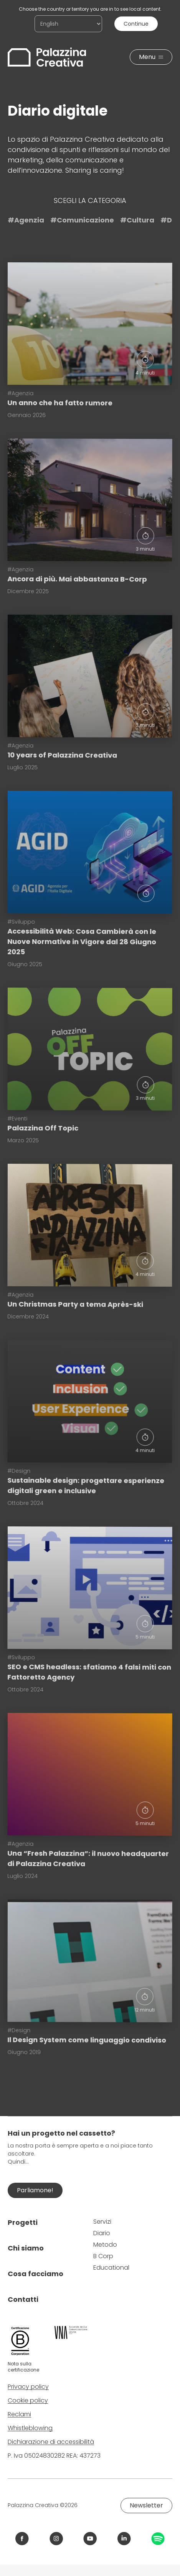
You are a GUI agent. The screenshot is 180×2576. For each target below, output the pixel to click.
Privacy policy (28, 2386)
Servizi (102, 2221)
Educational (111, 2267)
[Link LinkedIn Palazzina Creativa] (124, 2538)
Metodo (105, 2244)
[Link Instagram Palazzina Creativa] (56, 2538)
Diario (101, 2233)
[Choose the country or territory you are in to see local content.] (68, 23)
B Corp (103, 2256)
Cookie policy (28, 2400)
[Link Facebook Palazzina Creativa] (22, 2538)
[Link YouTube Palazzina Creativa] (90, 2538)
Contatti (23, 2299)
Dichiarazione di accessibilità (51, 2441)
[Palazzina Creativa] (47, 57)
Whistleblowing (30, 2428)
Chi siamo (26, 2248)
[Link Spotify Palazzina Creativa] (158, 2538)
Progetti (23, 2222)
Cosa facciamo (35, 2273)
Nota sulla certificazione (23, 2366)
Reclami (19, 2414)
